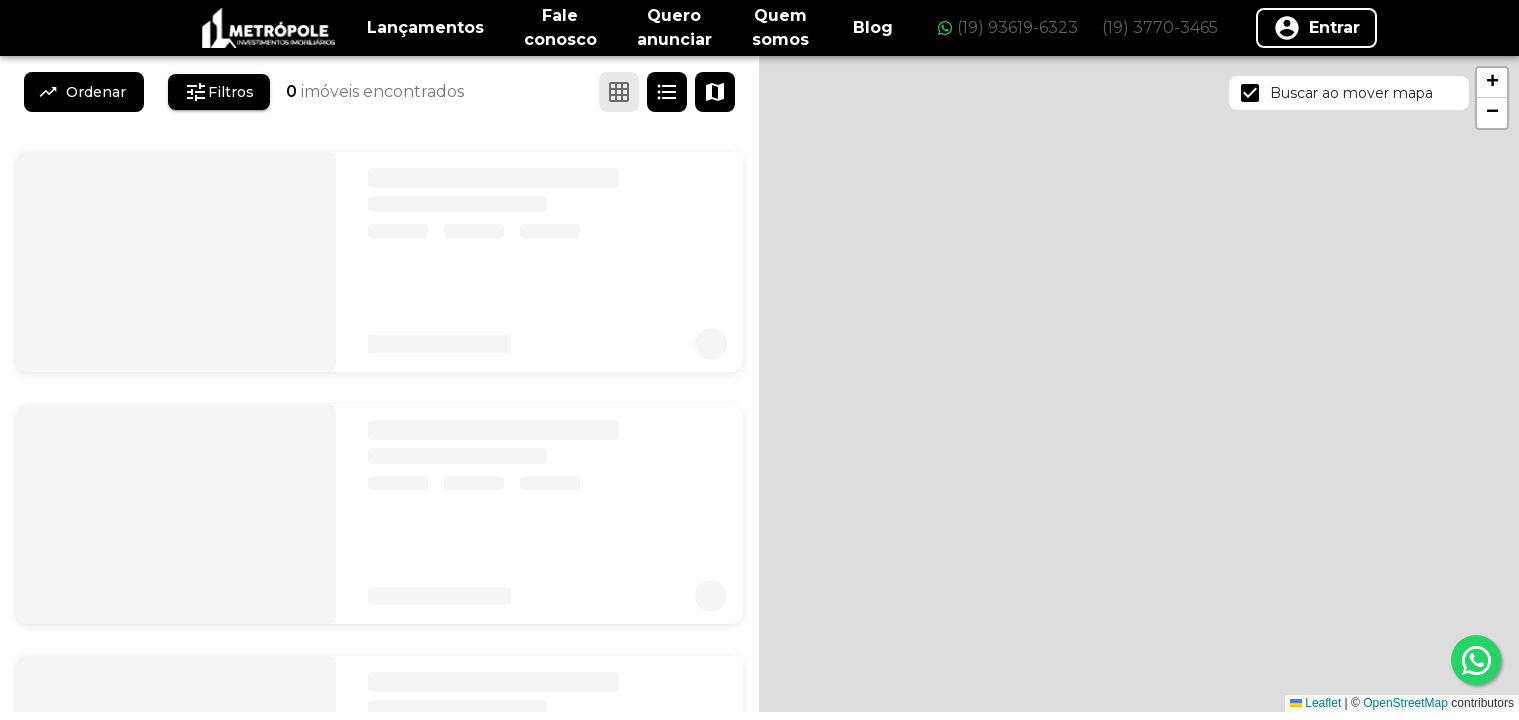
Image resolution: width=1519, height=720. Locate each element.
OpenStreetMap (1405, 703)
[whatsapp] (1476, 660)
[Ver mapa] (715, 92)
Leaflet (1315, 703)
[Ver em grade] (619, 92)
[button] (1492, 83)
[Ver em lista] (667, 92)
